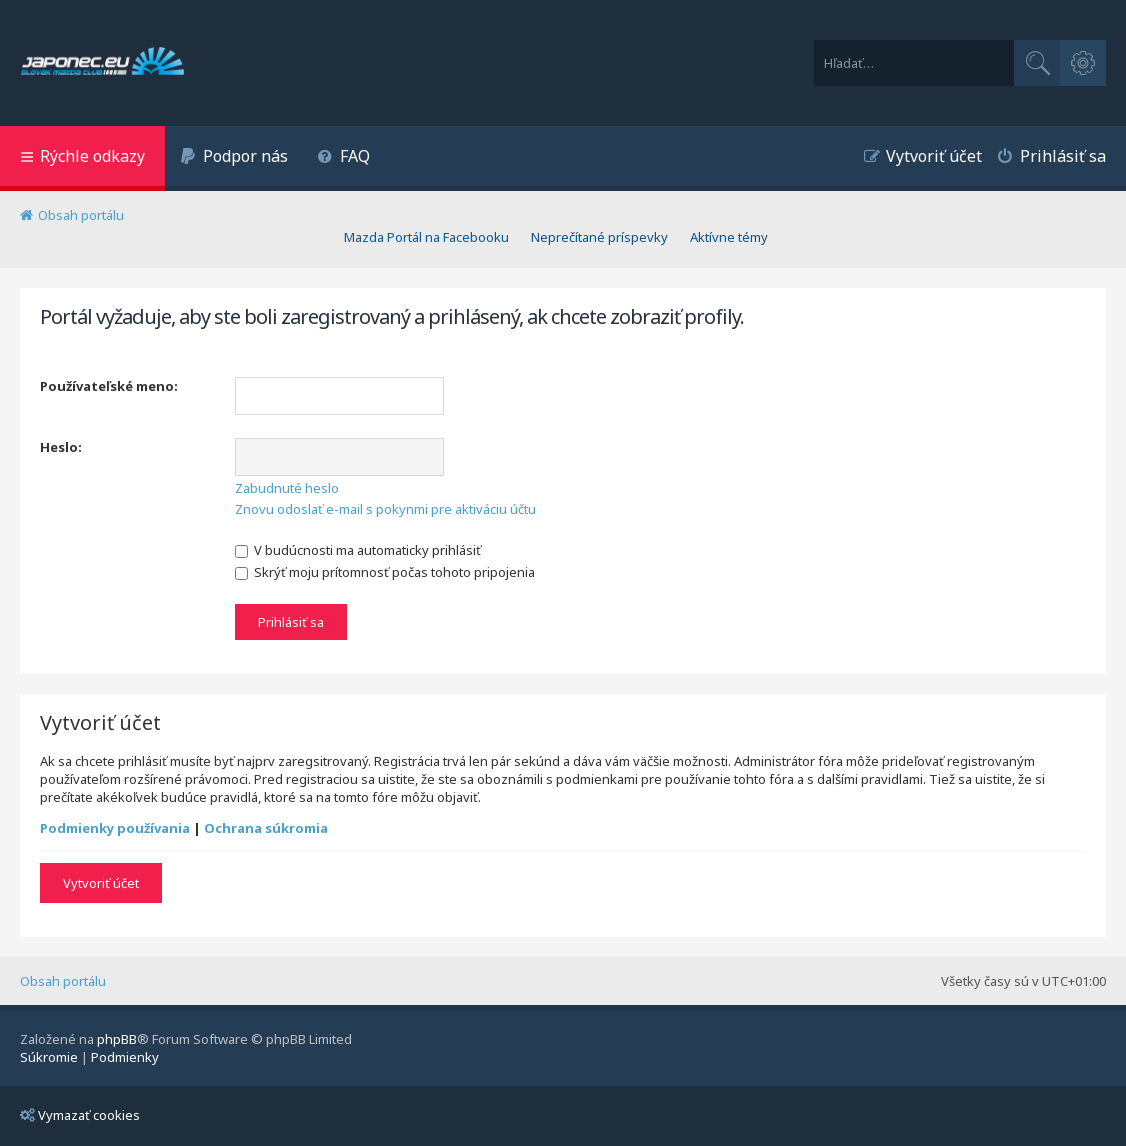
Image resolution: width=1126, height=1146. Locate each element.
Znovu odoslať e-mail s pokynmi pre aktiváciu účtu (385, 509)
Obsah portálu (63, 981)
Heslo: (61, 447)
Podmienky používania (115, 828)
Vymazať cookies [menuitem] (80, 1115)
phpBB (117, 1039)
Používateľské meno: (109, 386)
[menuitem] (234, 158)
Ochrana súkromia (266, 828)
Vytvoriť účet (101, 883)
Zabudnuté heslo (287, 488)
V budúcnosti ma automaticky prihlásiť (358, 550)
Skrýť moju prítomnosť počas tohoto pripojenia (385, 572)
